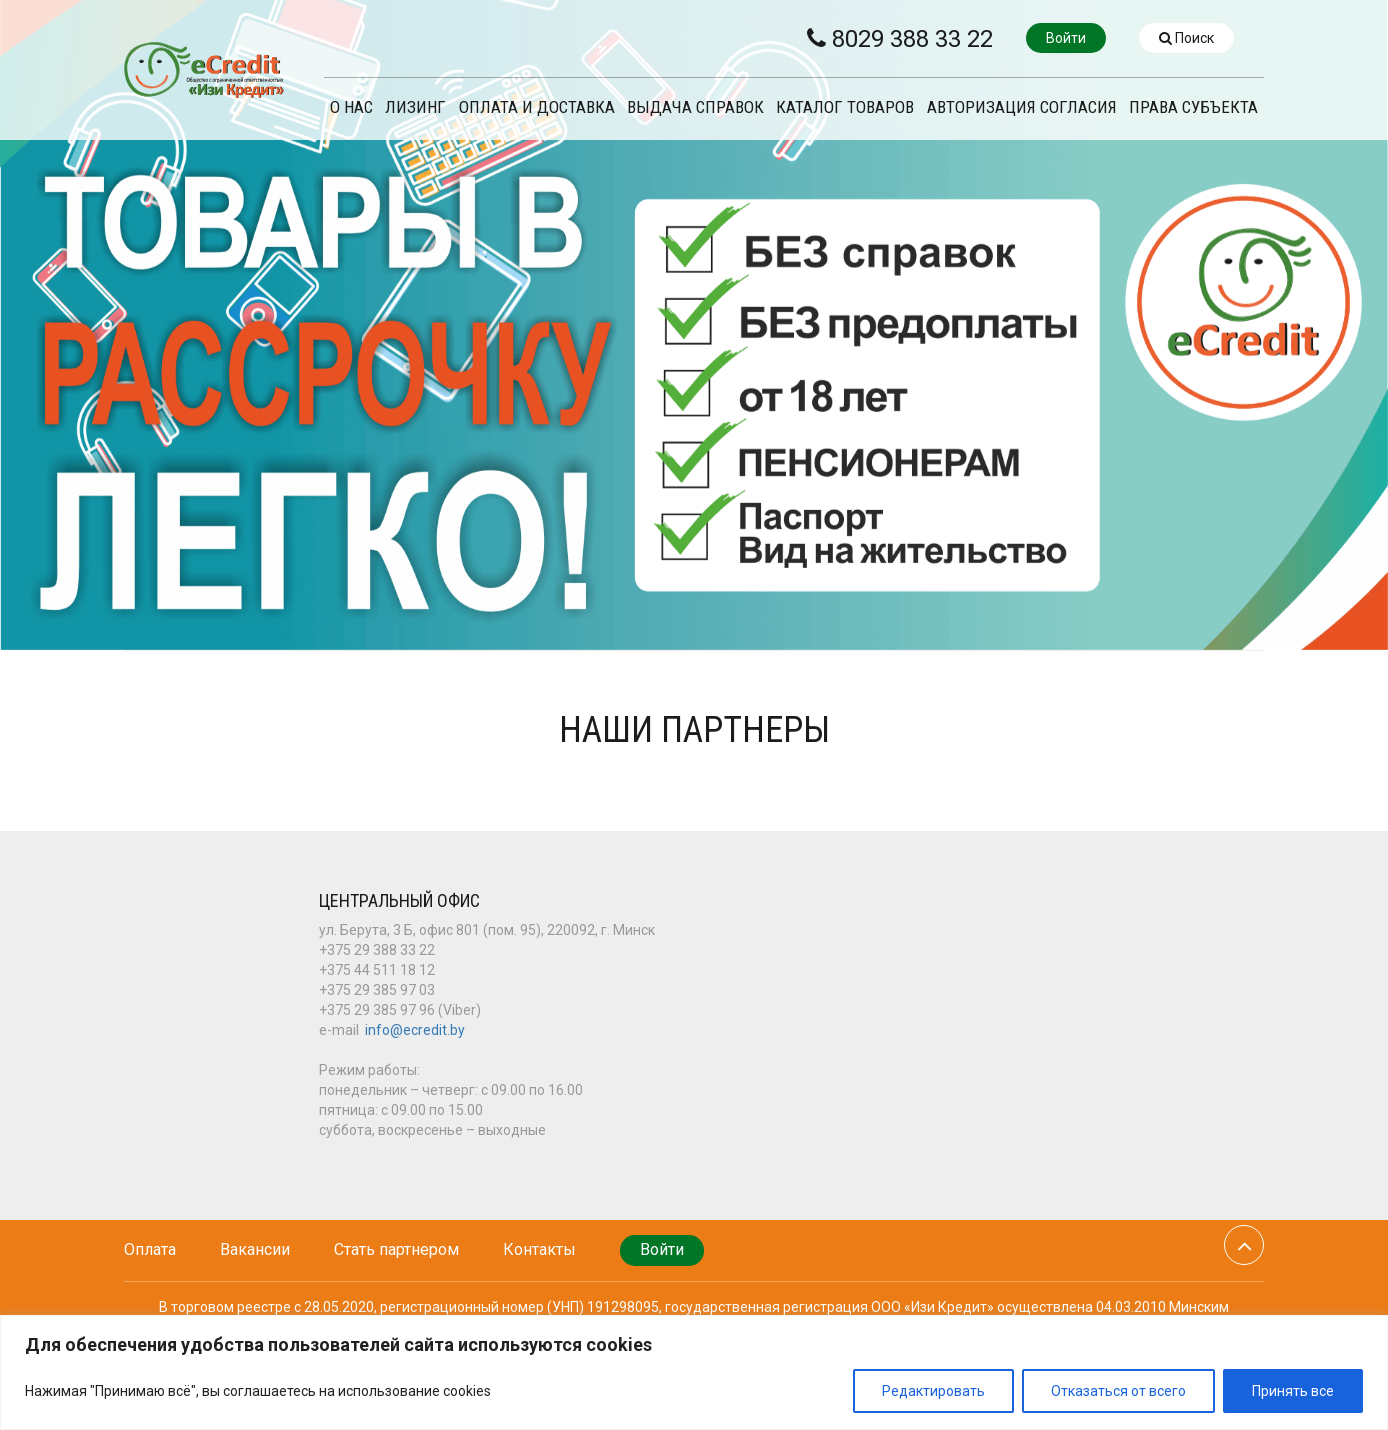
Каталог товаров (845, 107)
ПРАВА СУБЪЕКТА (1193, 107)
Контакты (539, 1249)
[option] (694, 325)
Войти (1066, 38)
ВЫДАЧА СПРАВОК (695, 107)
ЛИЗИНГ (415, 107)
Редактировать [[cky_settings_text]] (933, 1391)
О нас (351, 107)
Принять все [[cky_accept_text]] (1293, 1391)
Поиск (1186, 38)
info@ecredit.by (415, 1030)
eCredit (204, 70)
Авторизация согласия (1022, 107)
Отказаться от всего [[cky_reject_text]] (1118, 1391)
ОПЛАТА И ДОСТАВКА (537, 107)
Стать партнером (396, 1249)
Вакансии (255, 1249)
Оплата (150, 1249)
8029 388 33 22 (900, 39)
